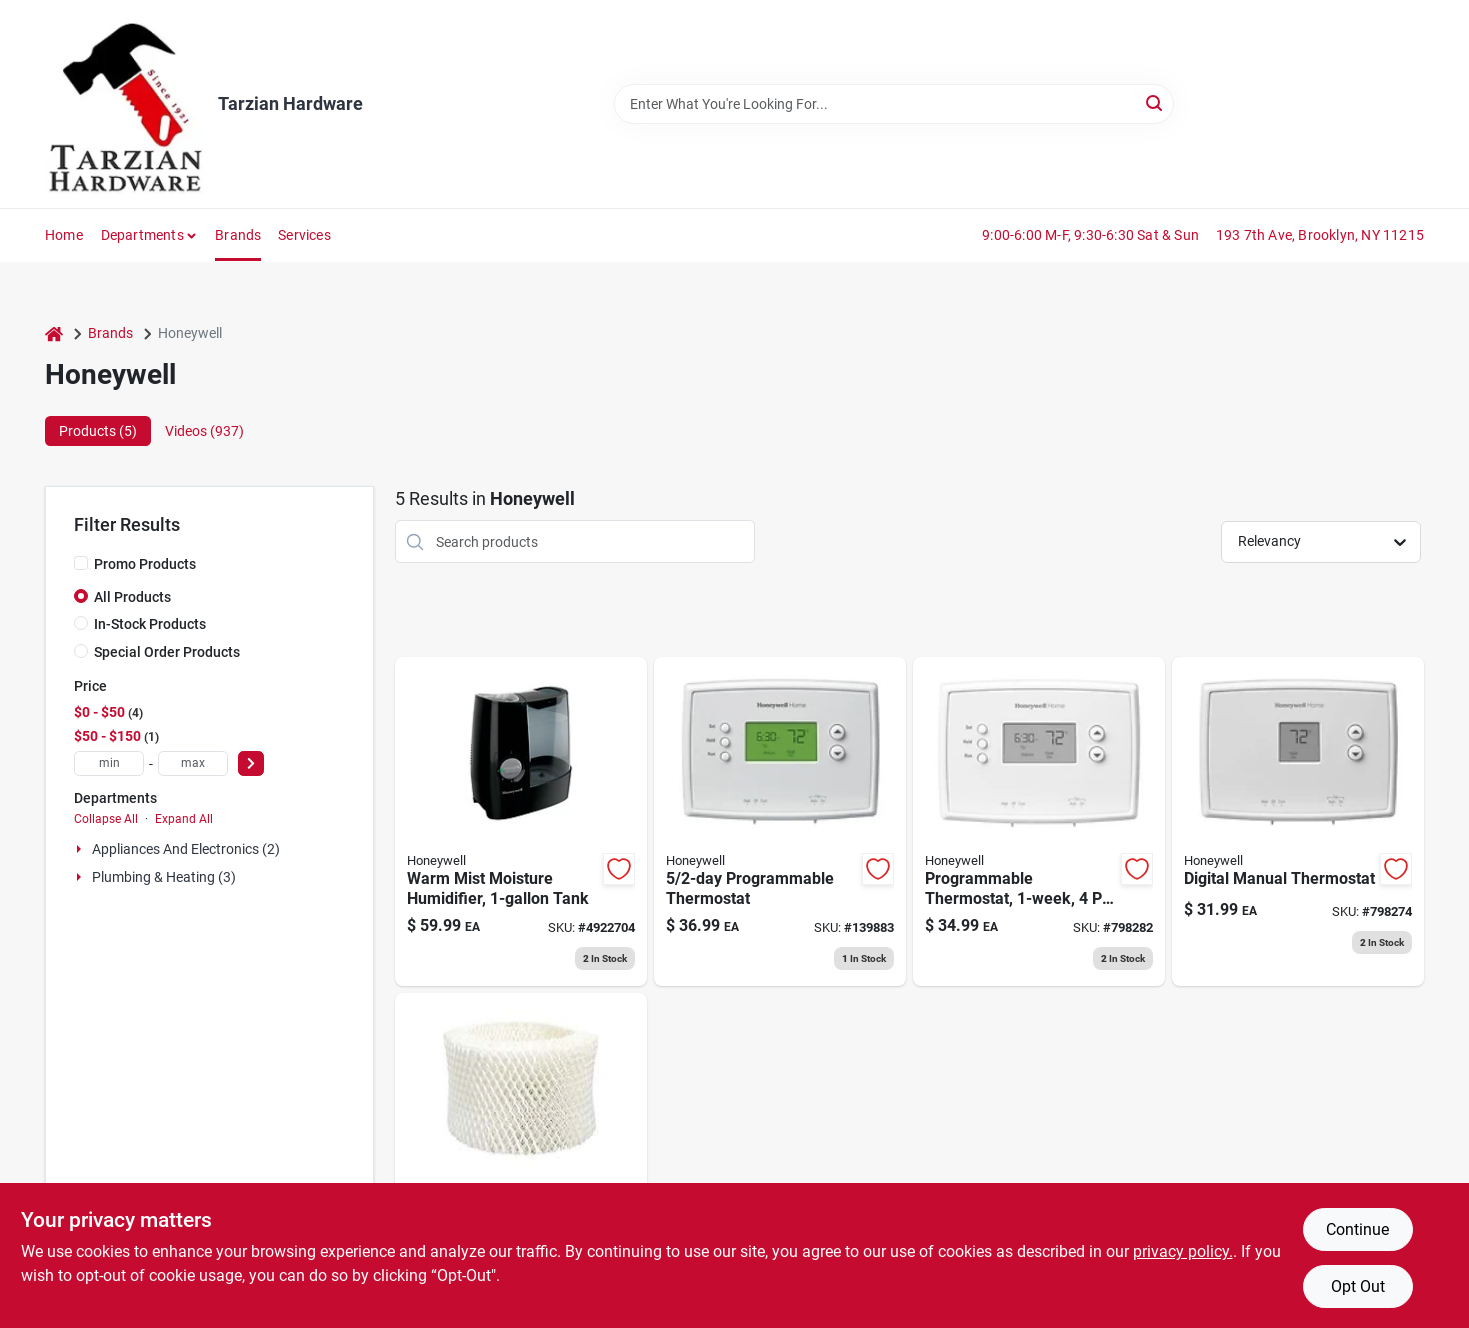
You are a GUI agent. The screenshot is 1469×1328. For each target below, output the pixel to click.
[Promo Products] (81, 563)
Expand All (184, 819)
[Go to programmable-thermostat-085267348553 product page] (1039, 821)
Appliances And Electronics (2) (186, 849)
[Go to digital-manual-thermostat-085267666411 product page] (1298, 821)
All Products (132, 597)
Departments (142, 235)
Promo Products (145, 564)
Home (64, 235)
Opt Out (1358, 1286)
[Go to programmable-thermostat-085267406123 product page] (780, 821)
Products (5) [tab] (98, 431)
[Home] (54, 333)
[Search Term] (894, 104)
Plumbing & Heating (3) (164, 877)
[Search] (1155, 102)
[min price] (109, 763)
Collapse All (106, 819)
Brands (238, 235)
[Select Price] (251, 763)
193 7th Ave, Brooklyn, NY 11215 (1320, 235)
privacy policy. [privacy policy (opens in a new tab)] (1183, 1251)
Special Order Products (167, 652)
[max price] (193, 763)
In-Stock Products (150, 624)
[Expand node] (81, 849)
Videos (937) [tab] (204, 431)
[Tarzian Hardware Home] (124, 104)
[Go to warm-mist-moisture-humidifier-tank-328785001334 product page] (521, 821)
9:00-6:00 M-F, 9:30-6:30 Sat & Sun (1090, 235)
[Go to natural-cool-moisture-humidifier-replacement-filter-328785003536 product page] (521, 1157)
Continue (1357, 1229)
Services (304, 235)
